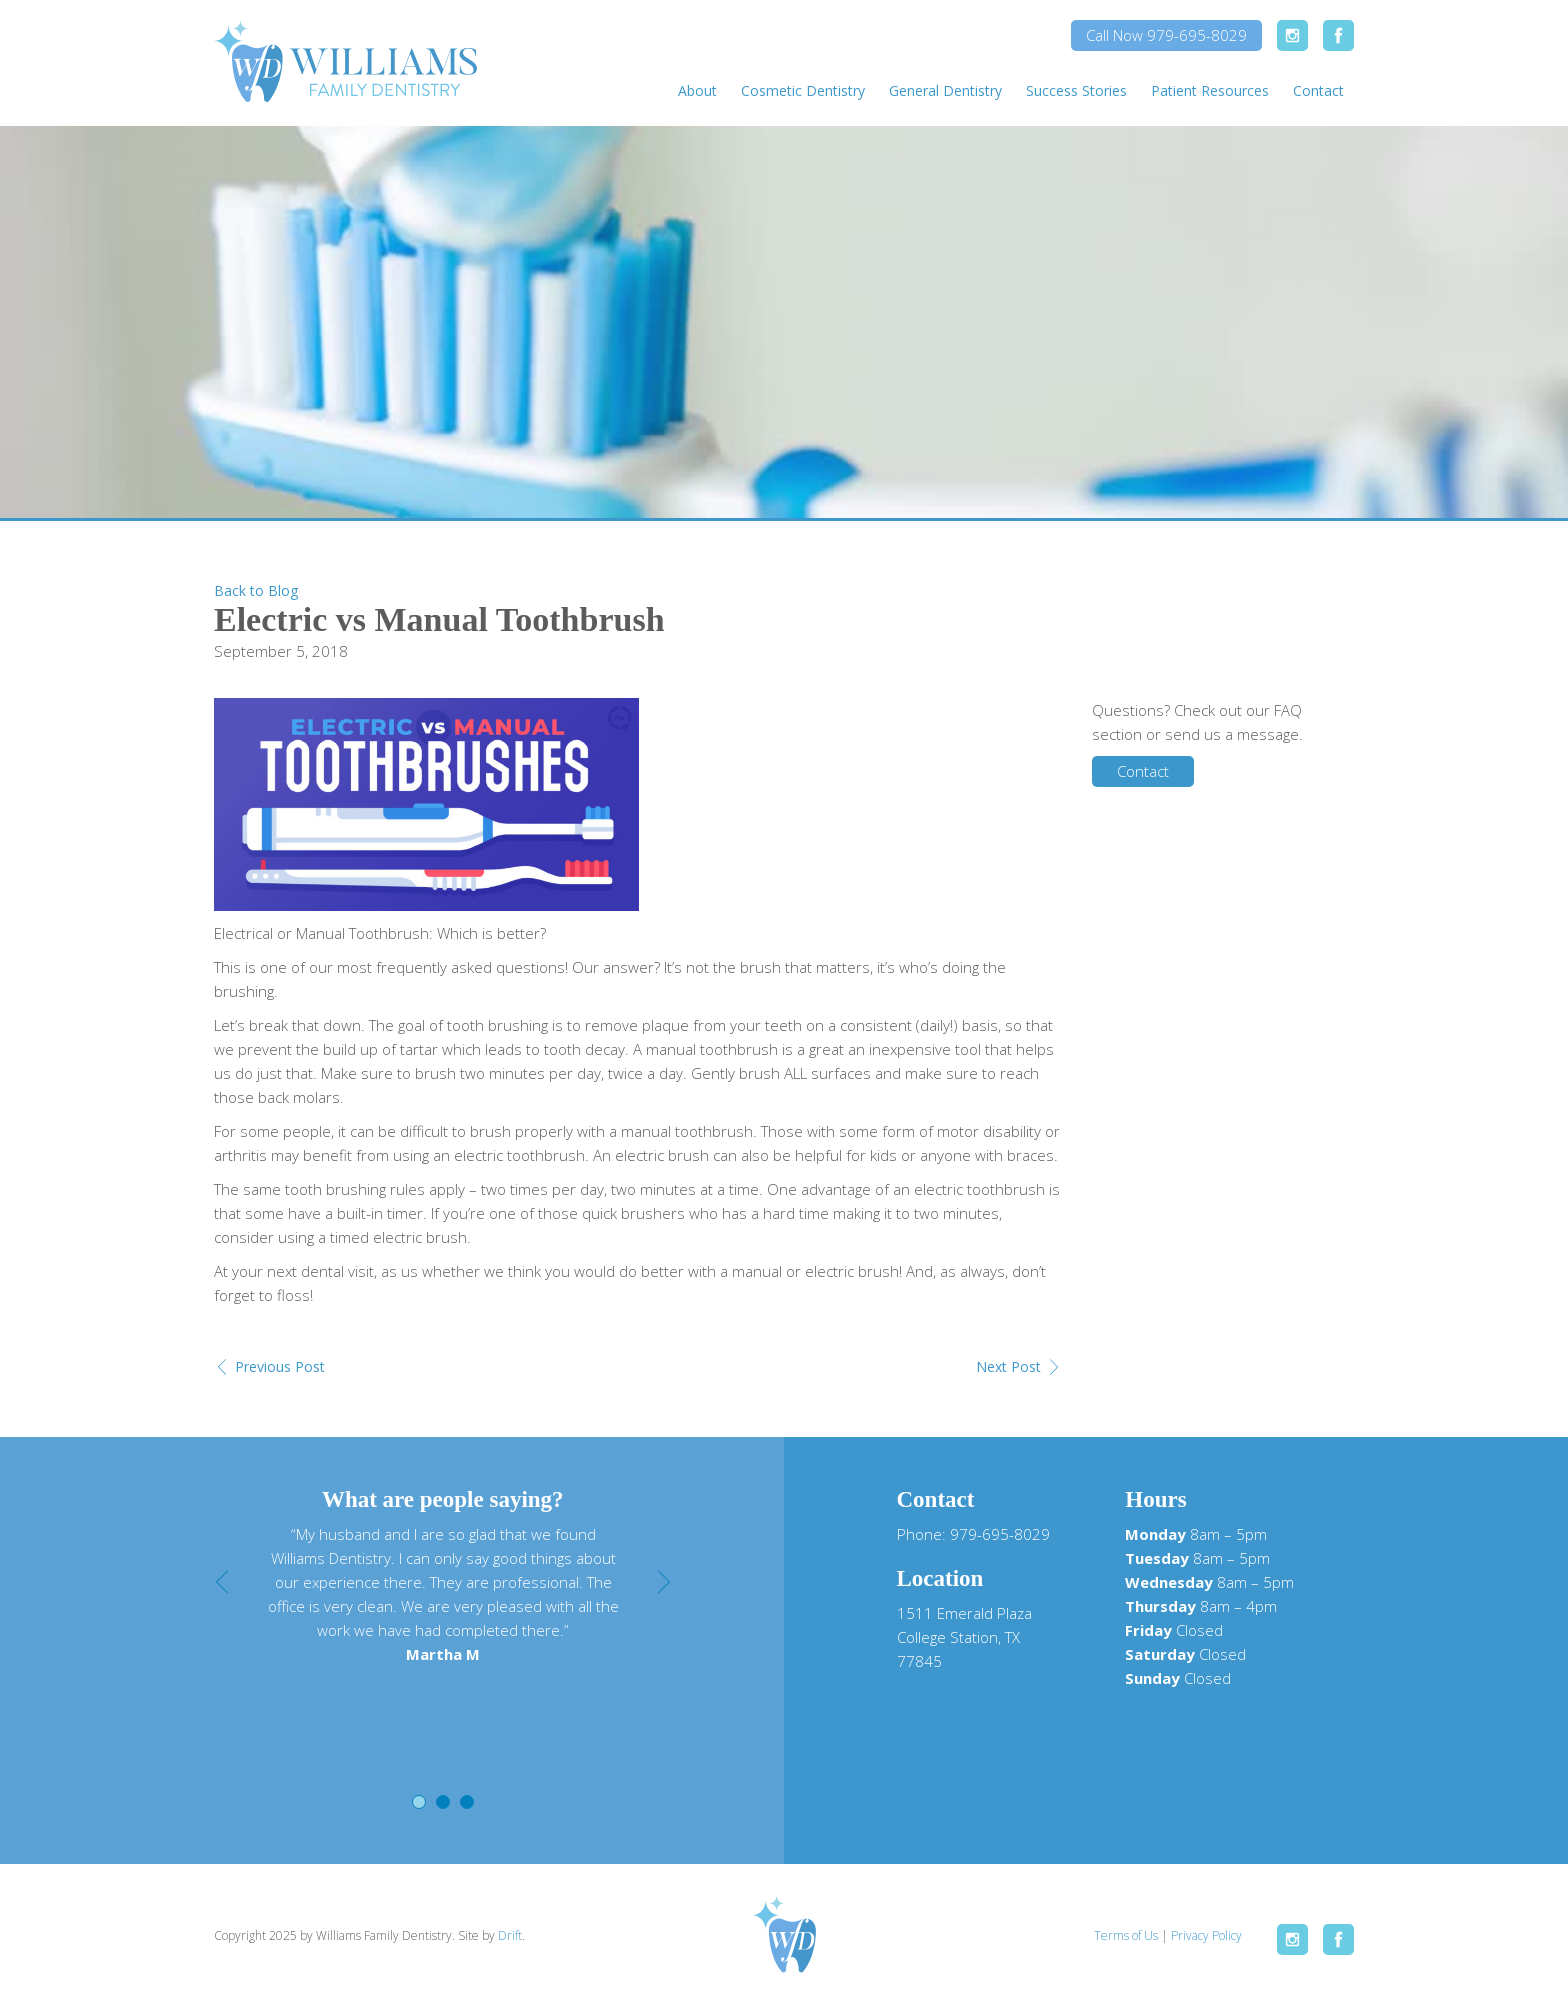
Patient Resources (1210, 90)
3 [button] (467, 1802)
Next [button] (664, 1582)
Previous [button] (222, 1582)
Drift (510, 1935)
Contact (1318, 90)
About (697, 90)
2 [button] (443, 1802)
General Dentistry (945, 90)
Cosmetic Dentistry (803, 90)
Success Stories (1076, 90)
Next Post (1008, 1366)
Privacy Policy (1206, 1935)
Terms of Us (1126, 1935)
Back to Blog (256, 590)
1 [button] (419, 1802)
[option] (443, 1594)
